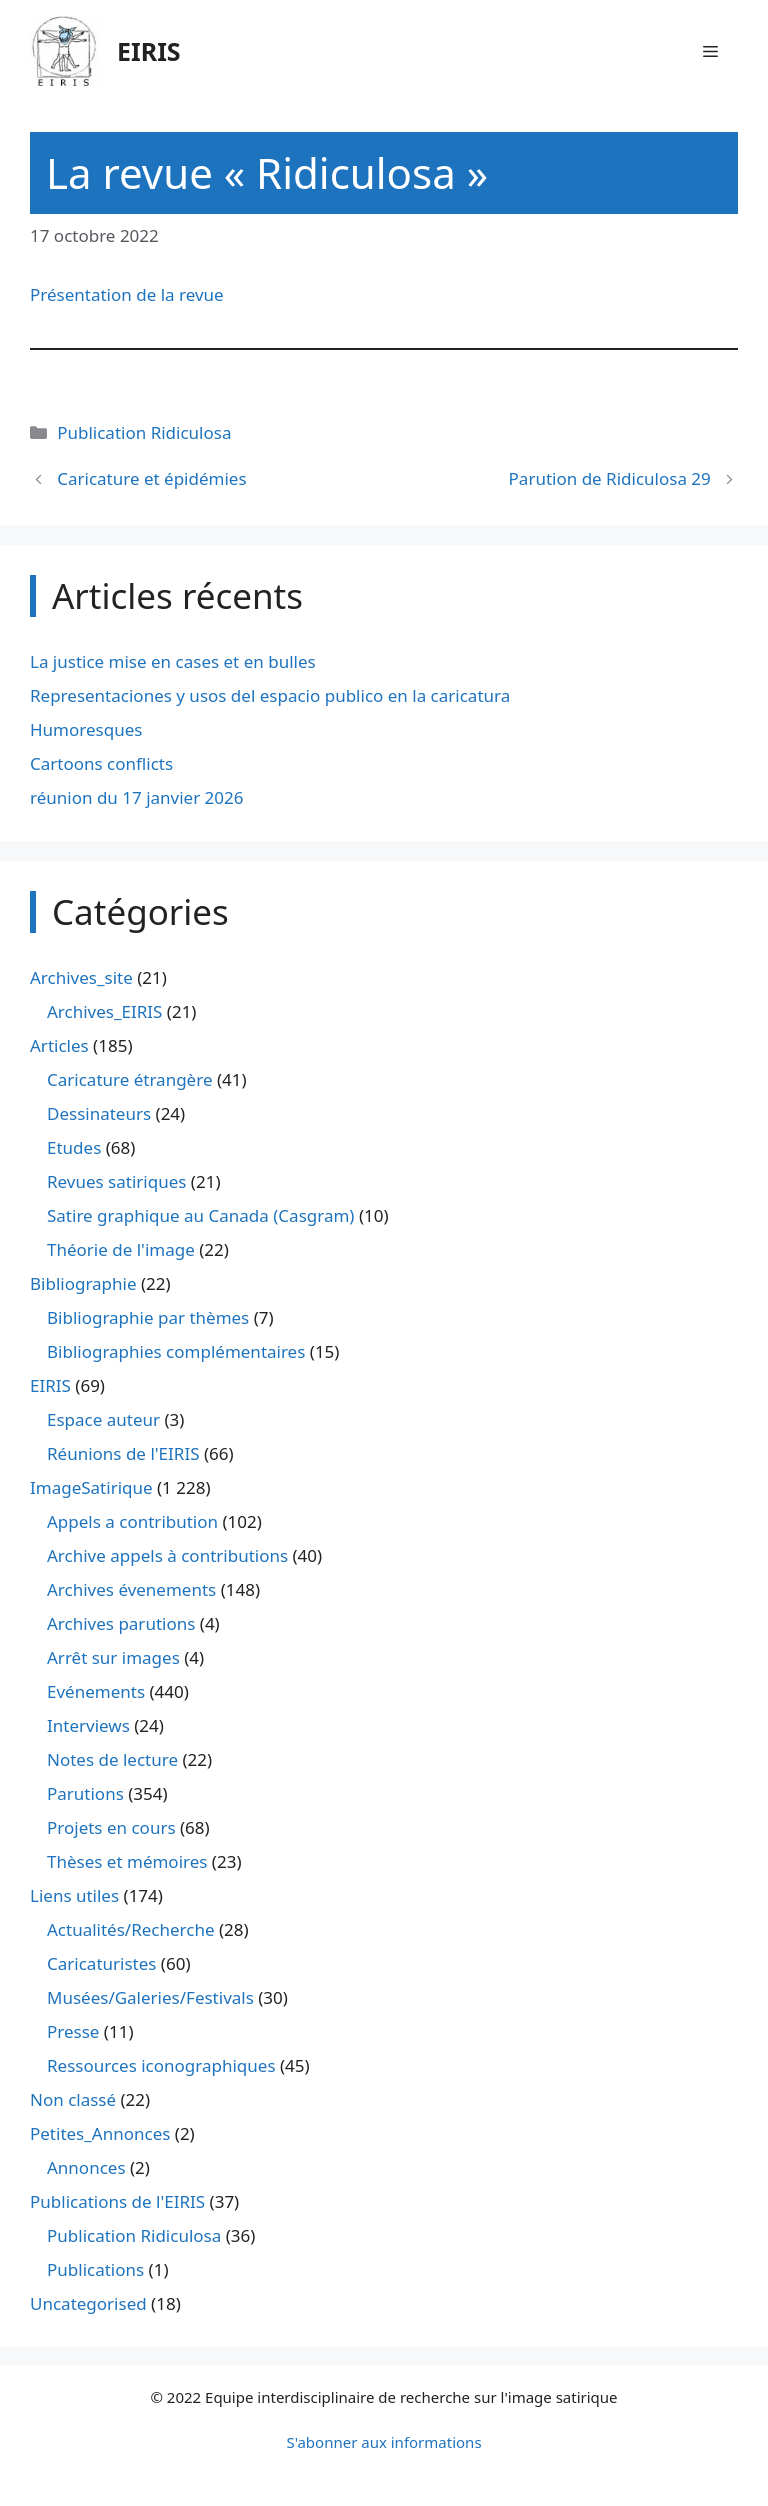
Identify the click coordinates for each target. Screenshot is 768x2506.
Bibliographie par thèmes (148, 1317)
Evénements (96, 1691)
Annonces (86, 2167)
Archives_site (81, 977)
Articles (59, 1045)
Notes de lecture (112, 1759)
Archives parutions (121, 1623)
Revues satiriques (116, 1181)
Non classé (73, 2099)
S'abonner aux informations (383, 2442)
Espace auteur (103, 1419)
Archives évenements (131, 1589)
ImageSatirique (91, 1487)
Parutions (85, 1793)
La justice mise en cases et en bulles (173, 661)
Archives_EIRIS (104, 1011)
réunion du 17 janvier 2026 (137, 797)
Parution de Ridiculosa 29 (610, 478)
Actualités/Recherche (131, 1929)
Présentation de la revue (127, 294)
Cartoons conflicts (101, 763)
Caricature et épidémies (151, 478)
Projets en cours (111, 1827)
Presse (73, 2031)
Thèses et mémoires (127, 1861)
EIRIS (149, 51)
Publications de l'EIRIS (117, 2201)
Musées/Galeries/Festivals (150, 1997)
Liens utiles (74, 1895)
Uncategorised (88, 2303)
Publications (95, 2269)
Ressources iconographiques (161, 2065)
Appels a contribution (132, 1521)
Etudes (74, 1147)
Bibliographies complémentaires (176, 1351)
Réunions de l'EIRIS (123, 1453)
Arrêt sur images (113, 1657)
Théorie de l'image (121, 1249)
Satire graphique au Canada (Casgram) (200, 1215)
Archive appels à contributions (167, 1555)
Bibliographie (83, 1283)
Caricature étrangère (129, 1079)
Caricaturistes (101, 1963)
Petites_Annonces (100, 2133)
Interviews (88, 1725)
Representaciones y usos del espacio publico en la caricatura (270, 695)
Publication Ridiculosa (144, 432)
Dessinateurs (99, 1113)
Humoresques (86, 729)
